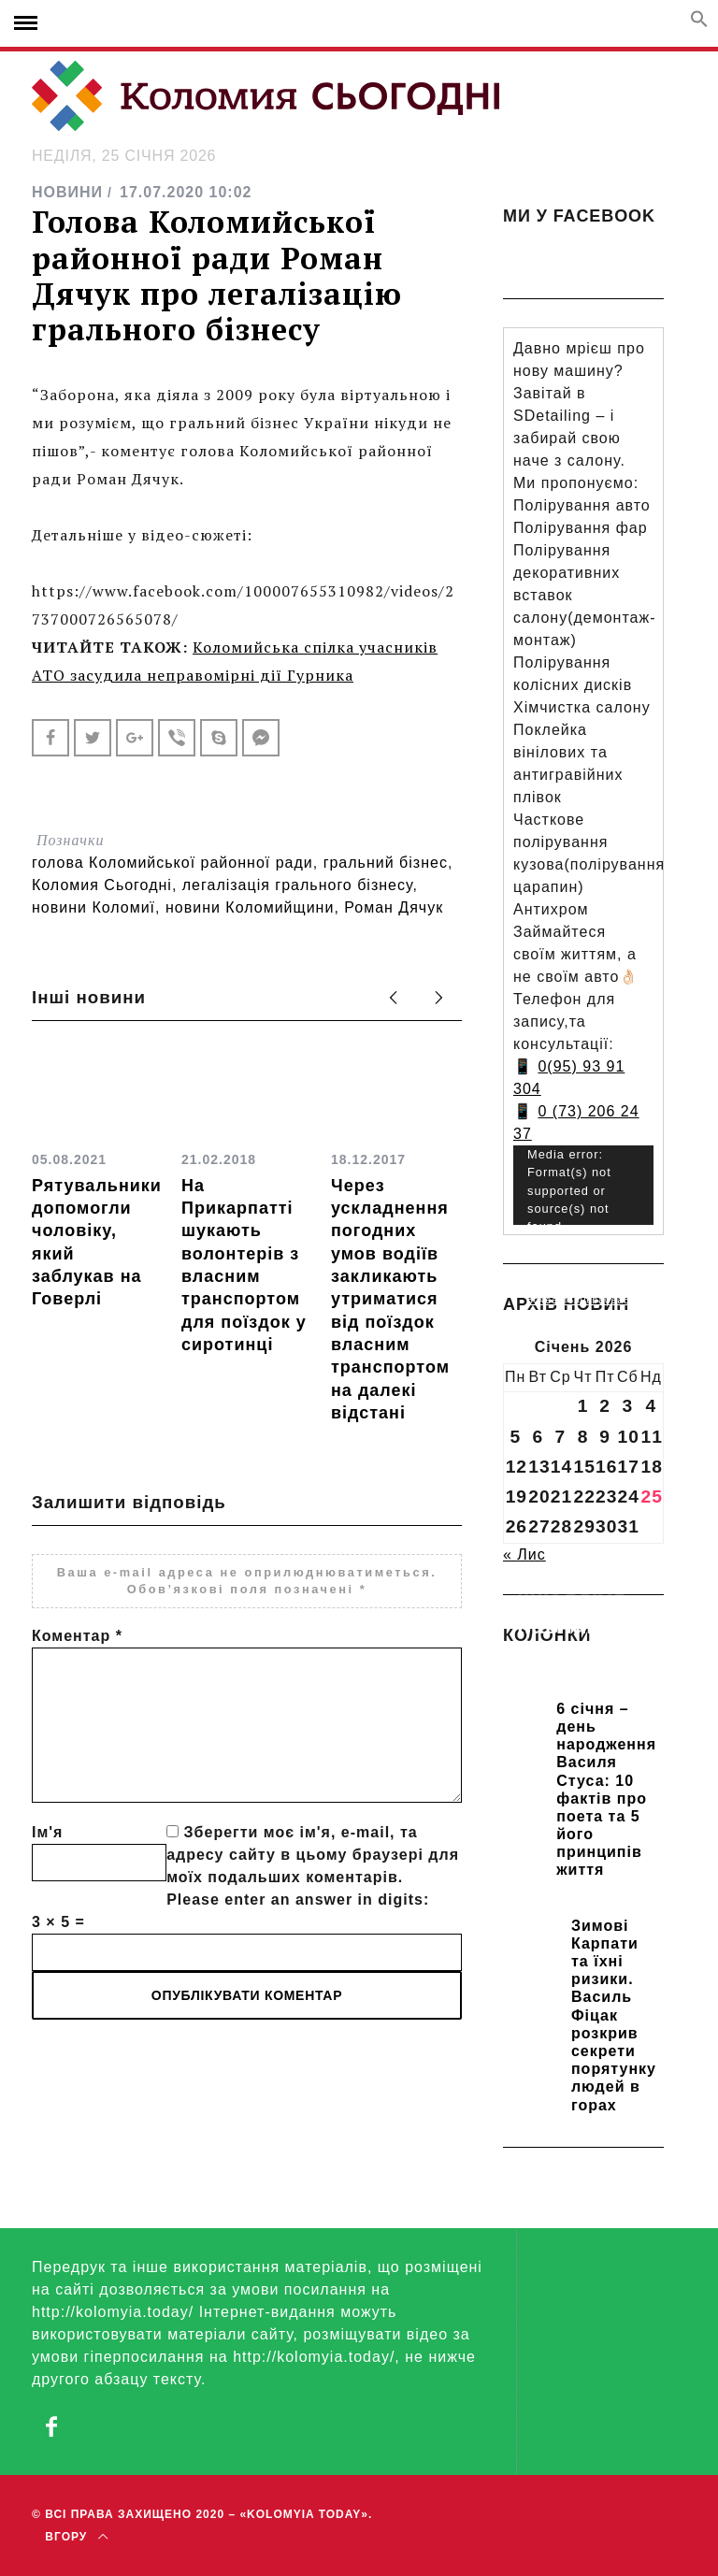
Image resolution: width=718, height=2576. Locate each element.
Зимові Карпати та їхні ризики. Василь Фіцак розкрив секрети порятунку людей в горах (613, 2015)
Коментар (77, 1636)
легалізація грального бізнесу (297, 885)
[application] (583, 1185)
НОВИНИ (67, 192)
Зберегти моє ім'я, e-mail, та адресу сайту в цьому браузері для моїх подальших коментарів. (312, 1854)
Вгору (76, 2536)
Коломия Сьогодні (102, 885)
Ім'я (47, 1832)
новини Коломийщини (249, 907)
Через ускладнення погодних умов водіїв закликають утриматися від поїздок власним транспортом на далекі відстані (390, 1299)
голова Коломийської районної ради (172, 863)
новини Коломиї (93, 907)
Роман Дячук (393, 907)
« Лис (524, 1554)
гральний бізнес (385, 863)
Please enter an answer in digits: (297, 1899)
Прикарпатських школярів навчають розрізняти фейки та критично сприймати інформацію (583, 1667)
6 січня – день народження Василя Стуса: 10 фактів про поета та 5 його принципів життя (606, 1789)
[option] (97, 1180)
